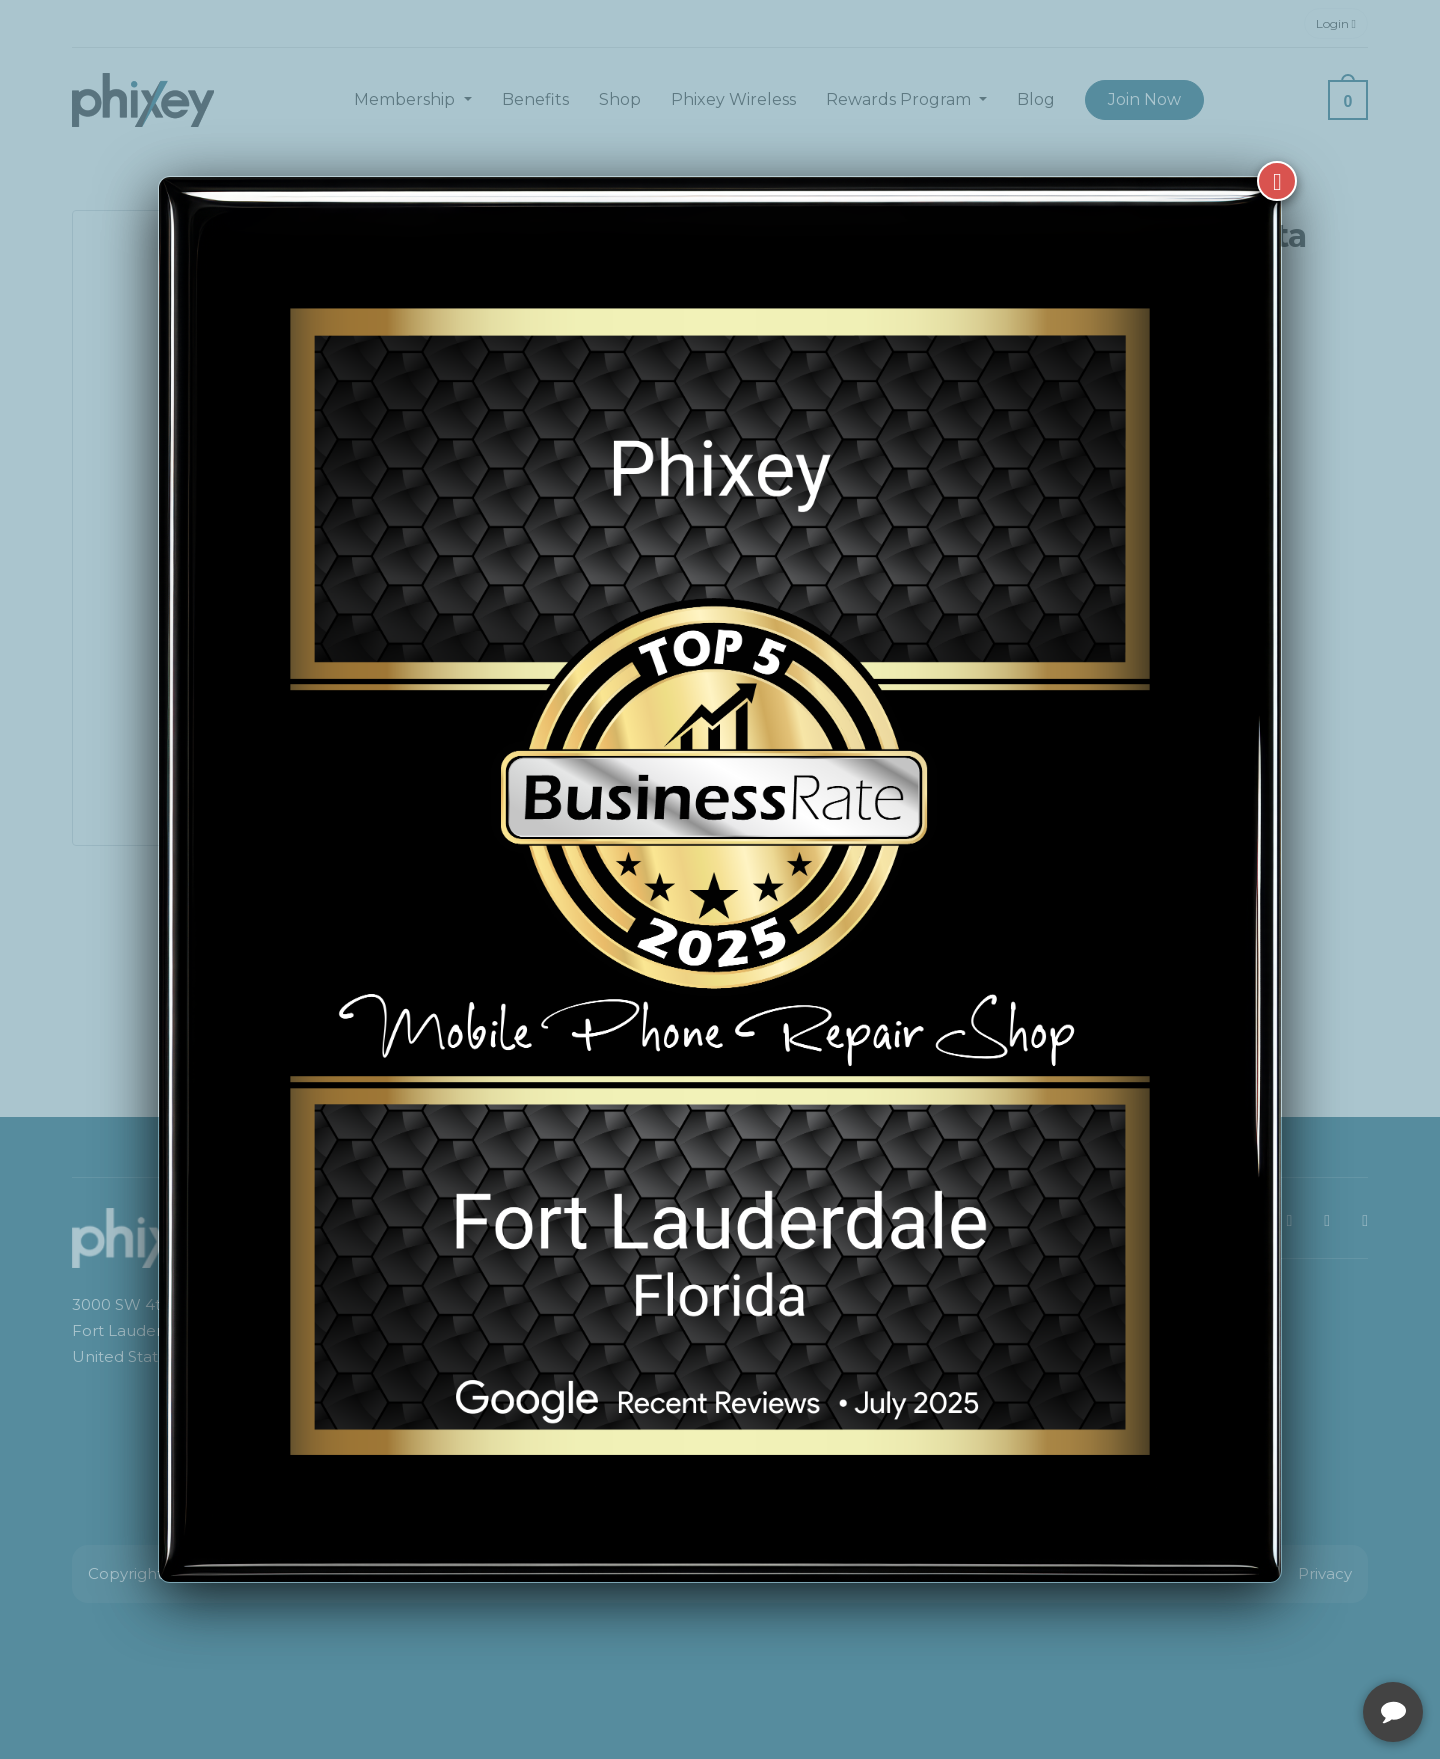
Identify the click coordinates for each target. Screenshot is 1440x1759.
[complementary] (1295, 1649)
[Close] (1277, 181)
